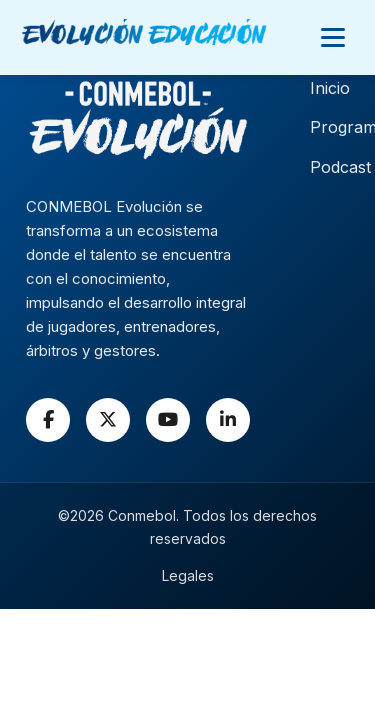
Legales (188, 575)
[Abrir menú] (333, 37)
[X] (108, 420)
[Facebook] (48, 420)
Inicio (330, 88)
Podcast (340, 167)
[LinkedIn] (228, 420)
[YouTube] (168, 420)
